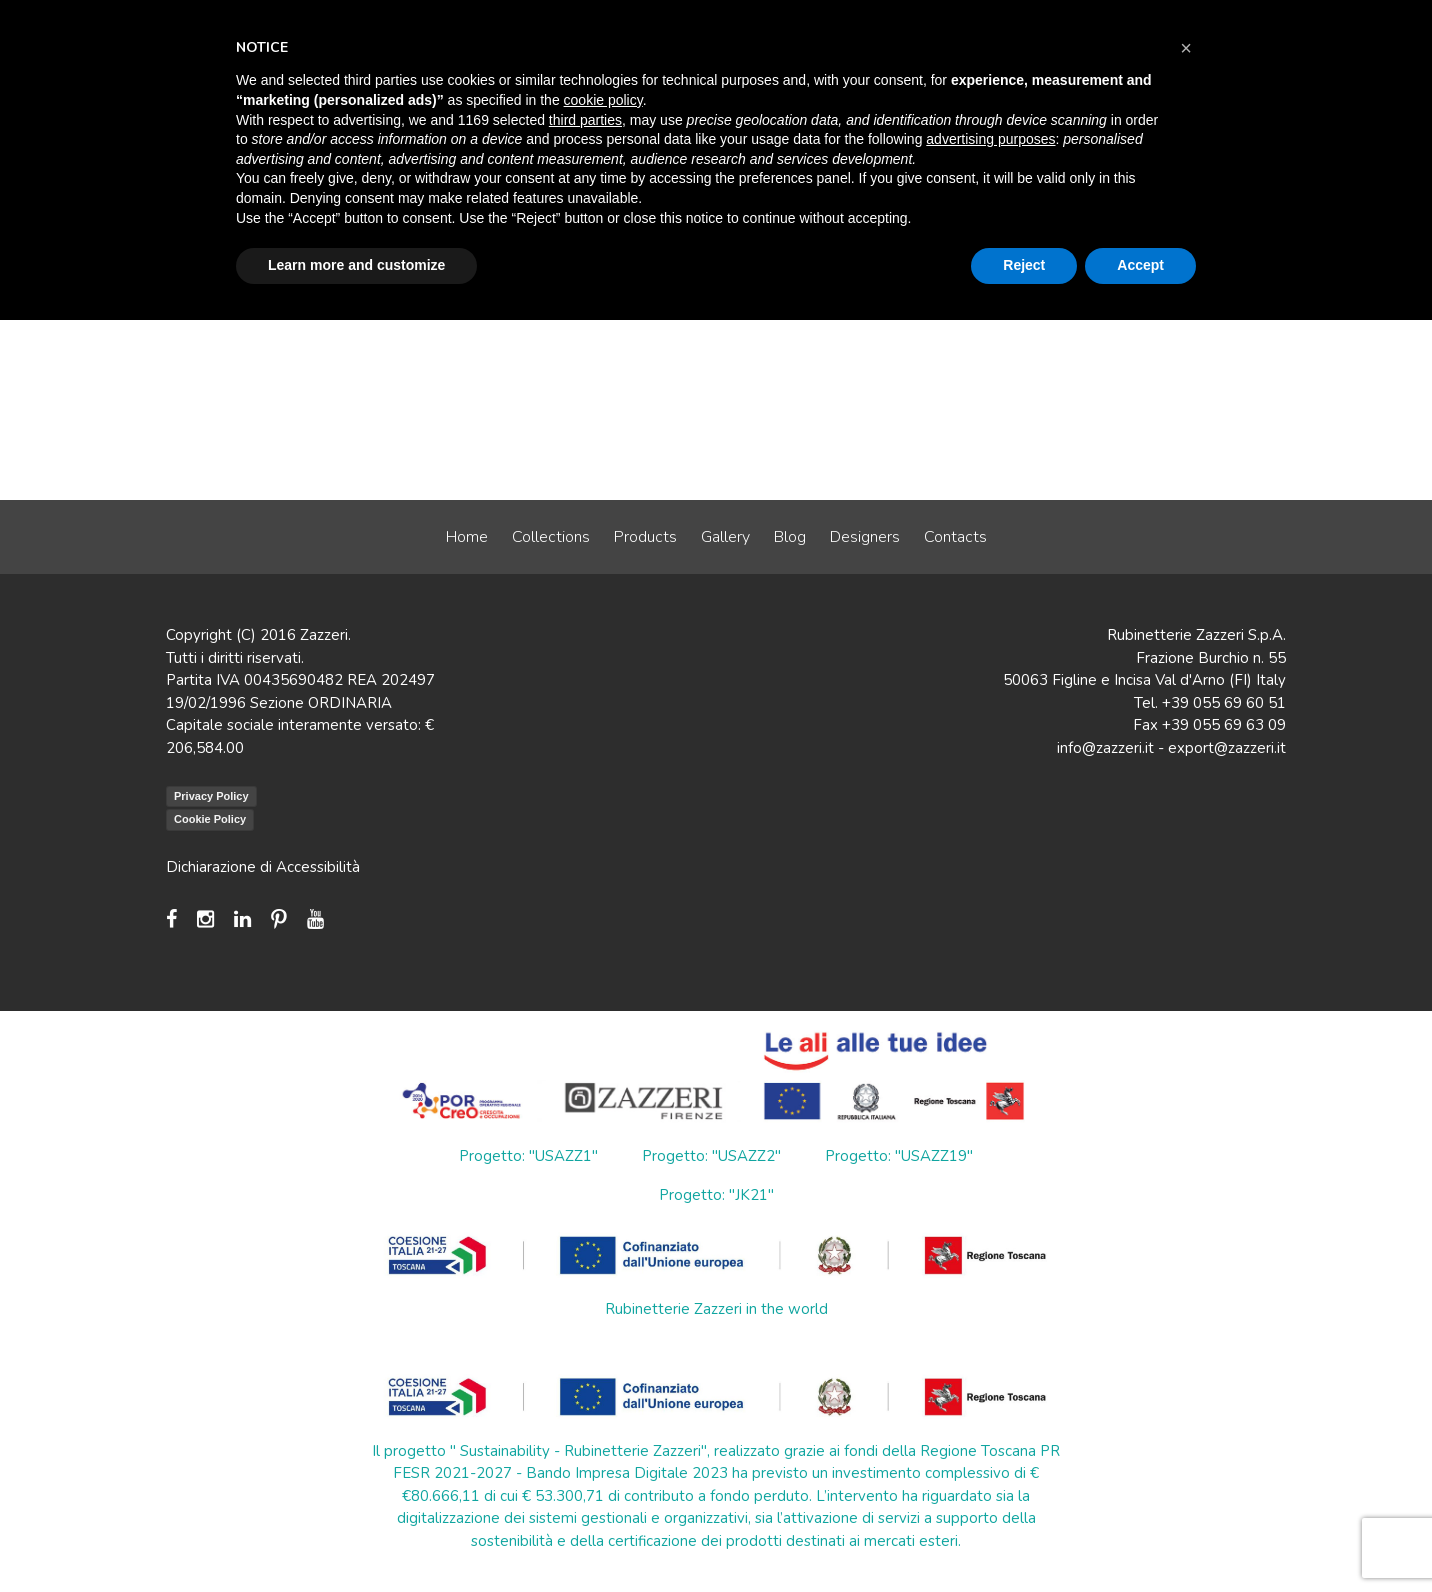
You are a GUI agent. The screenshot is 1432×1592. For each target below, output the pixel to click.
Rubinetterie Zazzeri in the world (716, 1309)
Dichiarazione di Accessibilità (263, 867)
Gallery (725, 537)
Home (467, 537)
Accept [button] (1140, 265)
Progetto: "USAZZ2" (711, 1156)
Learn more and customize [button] (356, 265)
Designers (865, 537)
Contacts (955, 537)
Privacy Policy (211, 796)
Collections (551, 537)
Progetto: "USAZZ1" (528, 1156)
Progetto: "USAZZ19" (899, 1156)
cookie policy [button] (603, 100)
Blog (790, 537)
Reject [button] (1024, 265)
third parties (585, 120)
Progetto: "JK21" (716, 1195)
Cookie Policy (210, 819)
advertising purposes (990, 139)
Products (645, 537)
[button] (1186, 48)
